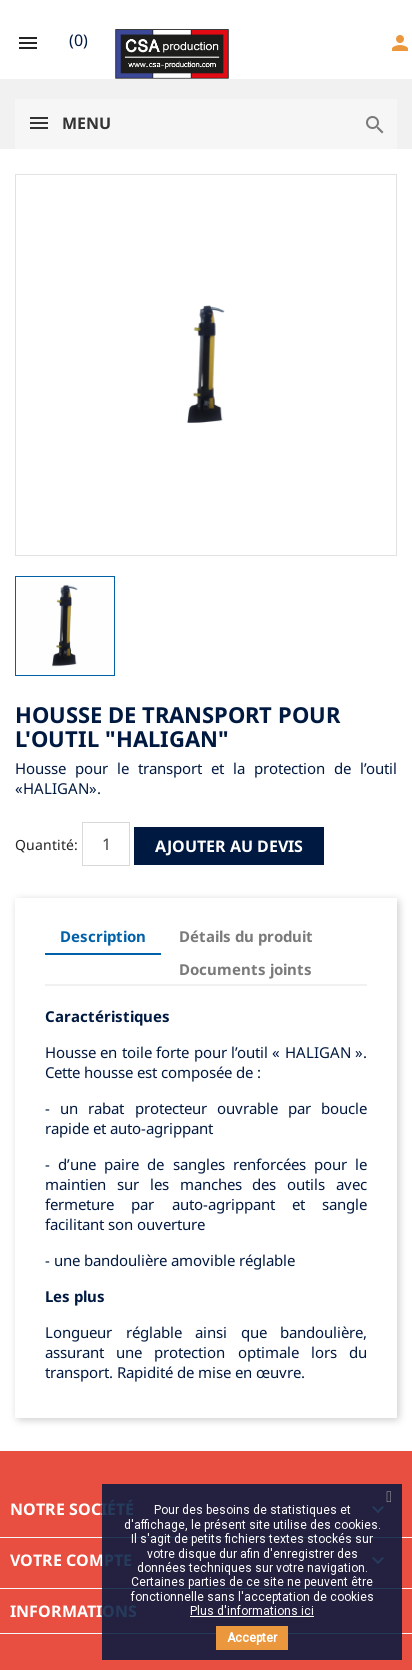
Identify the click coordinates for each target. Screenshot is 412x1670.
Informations (73, 1611)
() (78, 40)
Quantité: (46, 844)
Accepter (252, 1638)
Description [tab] (103, 936)
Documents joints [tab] (245, 969)
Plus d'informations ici (252, 1611)
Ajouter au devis (229, 846)
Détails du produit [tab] (246, 936)
